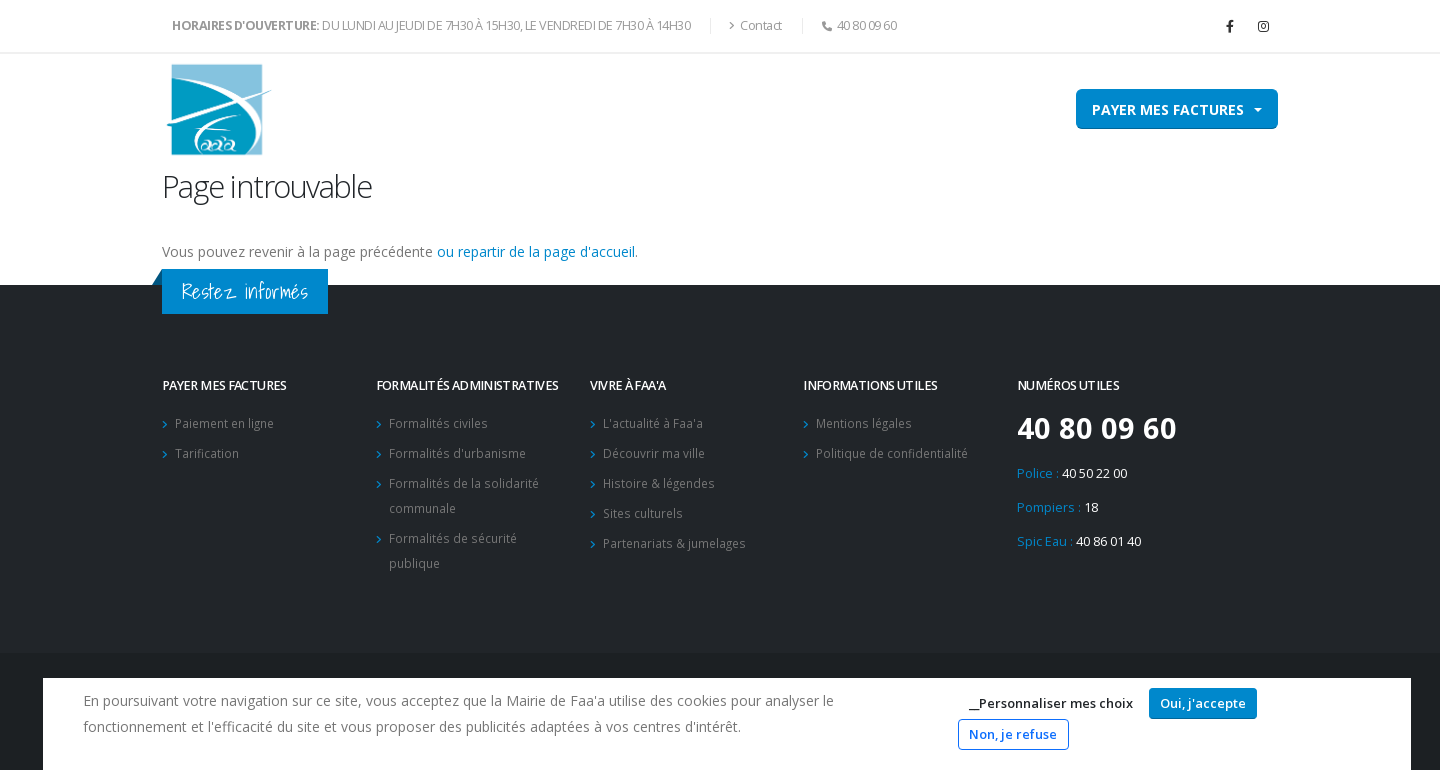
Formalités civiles (439, 422)
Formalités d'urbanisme (459, 451)
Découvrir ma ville (655, 451)
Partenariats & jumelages (678, 538)
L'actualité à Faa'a (654, 422)
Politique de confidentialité (896, 451)
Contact (755, 25)
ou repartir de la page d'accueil (536, 251)
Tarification (207, 451)
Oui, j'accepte (1203, 703)
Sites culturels (645, 509)
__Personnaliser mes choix (1051, 703)
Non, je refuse (1013, 734)
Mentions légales (867, 422)
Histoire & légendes (662, 480)
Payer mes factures (1168, 109)
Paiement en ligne (229, 422)
